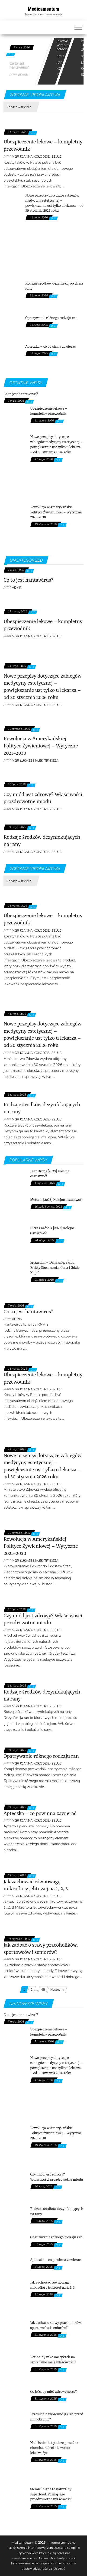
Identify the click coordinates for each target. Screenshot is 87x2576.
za (50, 2568)
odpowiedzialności (35, 2568)
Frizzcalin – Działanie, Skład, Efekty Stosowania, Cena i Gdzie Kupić (55, 1268)
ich (55, 2568)
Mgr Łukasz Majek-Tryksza (35, 760)
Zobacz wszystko (19, 107)
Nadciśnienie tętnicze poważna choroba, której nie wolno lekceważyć (54, 2448)
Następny (57, 1989)
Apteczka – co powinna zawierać (50, 347)
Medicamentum (43, 9)
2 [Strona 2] (31, 1989)
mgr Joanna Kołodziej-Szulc (36, 156)
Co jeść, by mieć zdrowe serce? (53, 2392)
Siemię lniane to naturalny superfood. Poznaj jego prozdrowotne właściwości (50, 2494)
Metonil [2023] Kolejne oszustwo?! (56, 1200)
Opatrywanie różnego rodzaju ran (51, 318)
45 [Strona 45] (43, 1989)
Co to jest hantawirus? (18, 65)
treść (61, 2568)
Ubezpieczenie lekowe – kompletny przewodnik (67, 43)
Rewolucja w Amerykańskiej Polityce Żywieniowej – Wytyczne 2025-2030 (56, 512)
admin (23, 74)
